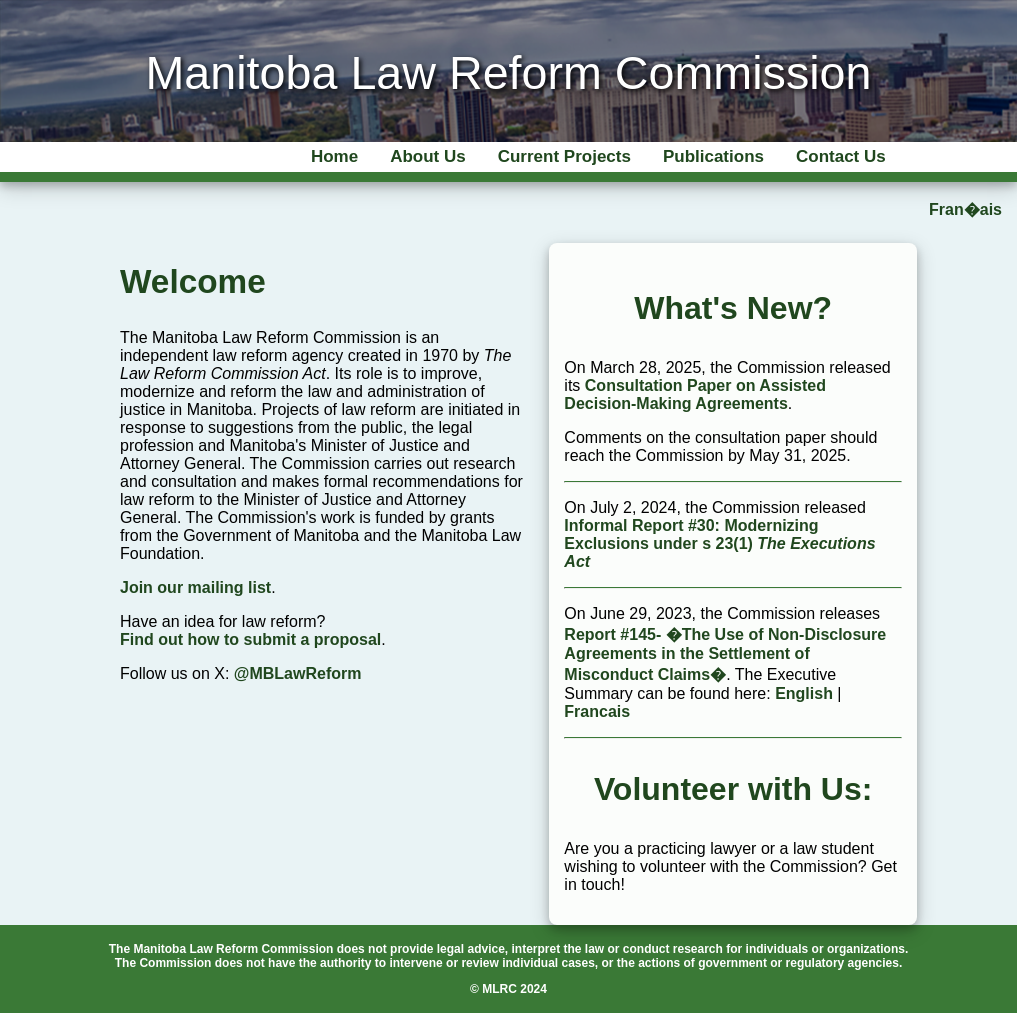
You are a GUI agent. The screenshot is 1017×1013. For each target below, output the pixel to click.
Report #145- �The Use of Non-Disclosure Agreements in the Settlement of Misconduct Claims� (725, 654)
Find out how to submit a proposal (250, 639)
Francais (597, 711)
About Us (428, 156)
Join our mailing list (195, 587)
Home (334, 156)
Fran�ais (965, 209)
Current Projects (564, 156)
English (804, 693)
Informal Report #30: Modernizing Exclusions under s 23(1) (719, 543)
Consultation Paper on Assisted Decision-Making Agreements (695, 394)
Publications (713, 156)
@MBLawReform (298, 673)
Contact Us (841, 156)
